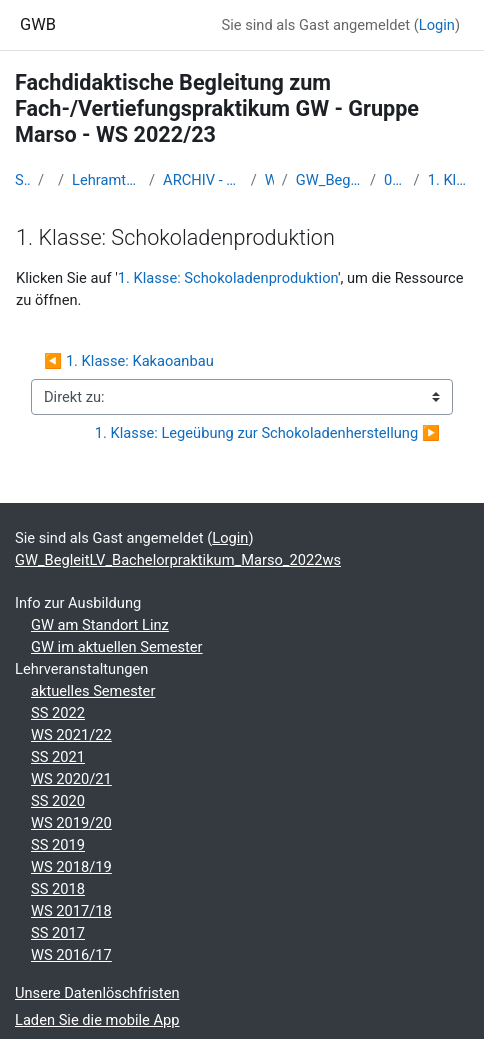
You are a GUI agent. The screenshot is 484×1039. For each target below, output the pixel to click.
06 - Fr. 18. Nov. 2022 (395, 180)
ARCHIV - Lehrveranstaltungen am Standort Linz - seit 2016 (203, 180)
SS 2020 (58, 801)
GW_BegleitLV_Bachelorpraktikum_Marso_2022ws (329, 180)
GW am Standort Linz (100, 625)
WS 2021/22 (71, 735)
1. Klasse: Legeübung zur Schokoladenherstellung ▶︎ (267, 433)
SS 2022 (58, 713)
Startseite (22, 180)
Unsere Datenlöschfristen (97, 993)
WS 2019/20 (71, 823)
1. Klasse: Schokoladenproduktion (448, 180)
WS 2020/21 (71, 779)
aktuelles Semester (93, 691)
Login (437, 25)
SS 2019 (58, 845)
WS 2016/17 (71, 955)
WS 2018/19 (71, 867)
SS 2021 (58, 757)
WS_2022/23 (269, 180)
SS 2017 (58, 933)
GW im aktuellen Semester (117, 647)
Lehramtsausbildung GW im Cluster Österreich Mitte (106, 180)
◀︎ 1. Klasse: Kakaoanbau (129, 361)
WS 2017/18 (71, 911)
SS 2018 (58, 889)
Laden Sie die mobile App (97, 1020)
